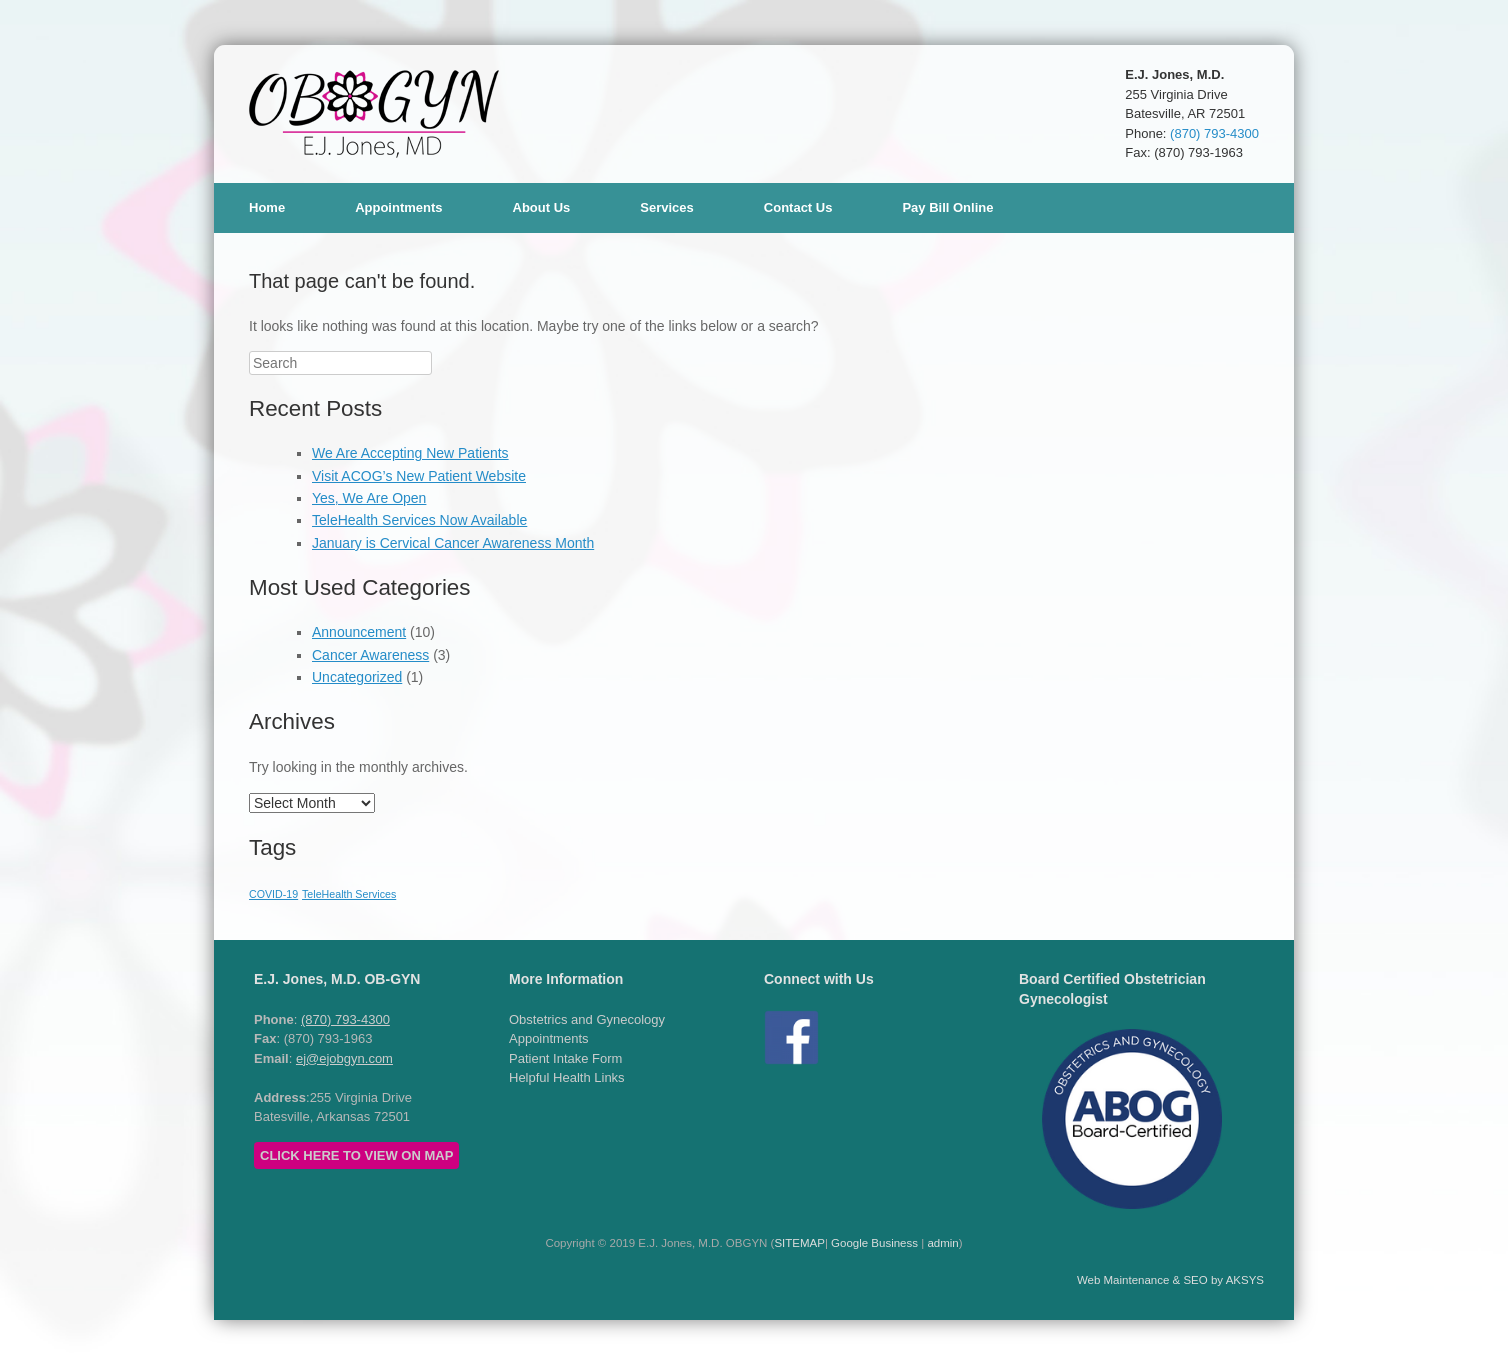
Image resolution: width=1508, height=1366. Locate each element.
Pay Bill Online (947, 207)
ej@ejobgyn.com (344, 1058)
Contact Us (798, 207)
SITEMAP (799, 1243)
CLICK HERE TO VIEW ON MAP (356, 1155)
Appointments (398, 207)
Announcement (359, 632)
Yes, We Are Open (369, 498)
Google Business (874, 1243)
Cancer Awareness (370, 655)
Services (667, 207)
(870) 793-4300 (1214, 133)
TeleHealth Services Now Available (419, 520)
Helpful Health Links (567, 1077)
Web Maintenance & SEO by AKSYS (1170, 1280)
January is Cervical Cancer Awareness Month (453, 543)
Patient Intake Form (565, 1058)
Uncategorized (357, 677)
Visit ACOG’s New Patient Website (419, 476)
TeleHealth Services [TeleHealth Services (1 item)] (349, 894)
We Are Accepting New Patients (410, 453)
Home (267, 207)
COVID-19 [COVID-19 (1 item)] (273, 894)
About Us (542, 207)
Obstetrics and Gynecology (587, 1019)
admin (942, 1243)
